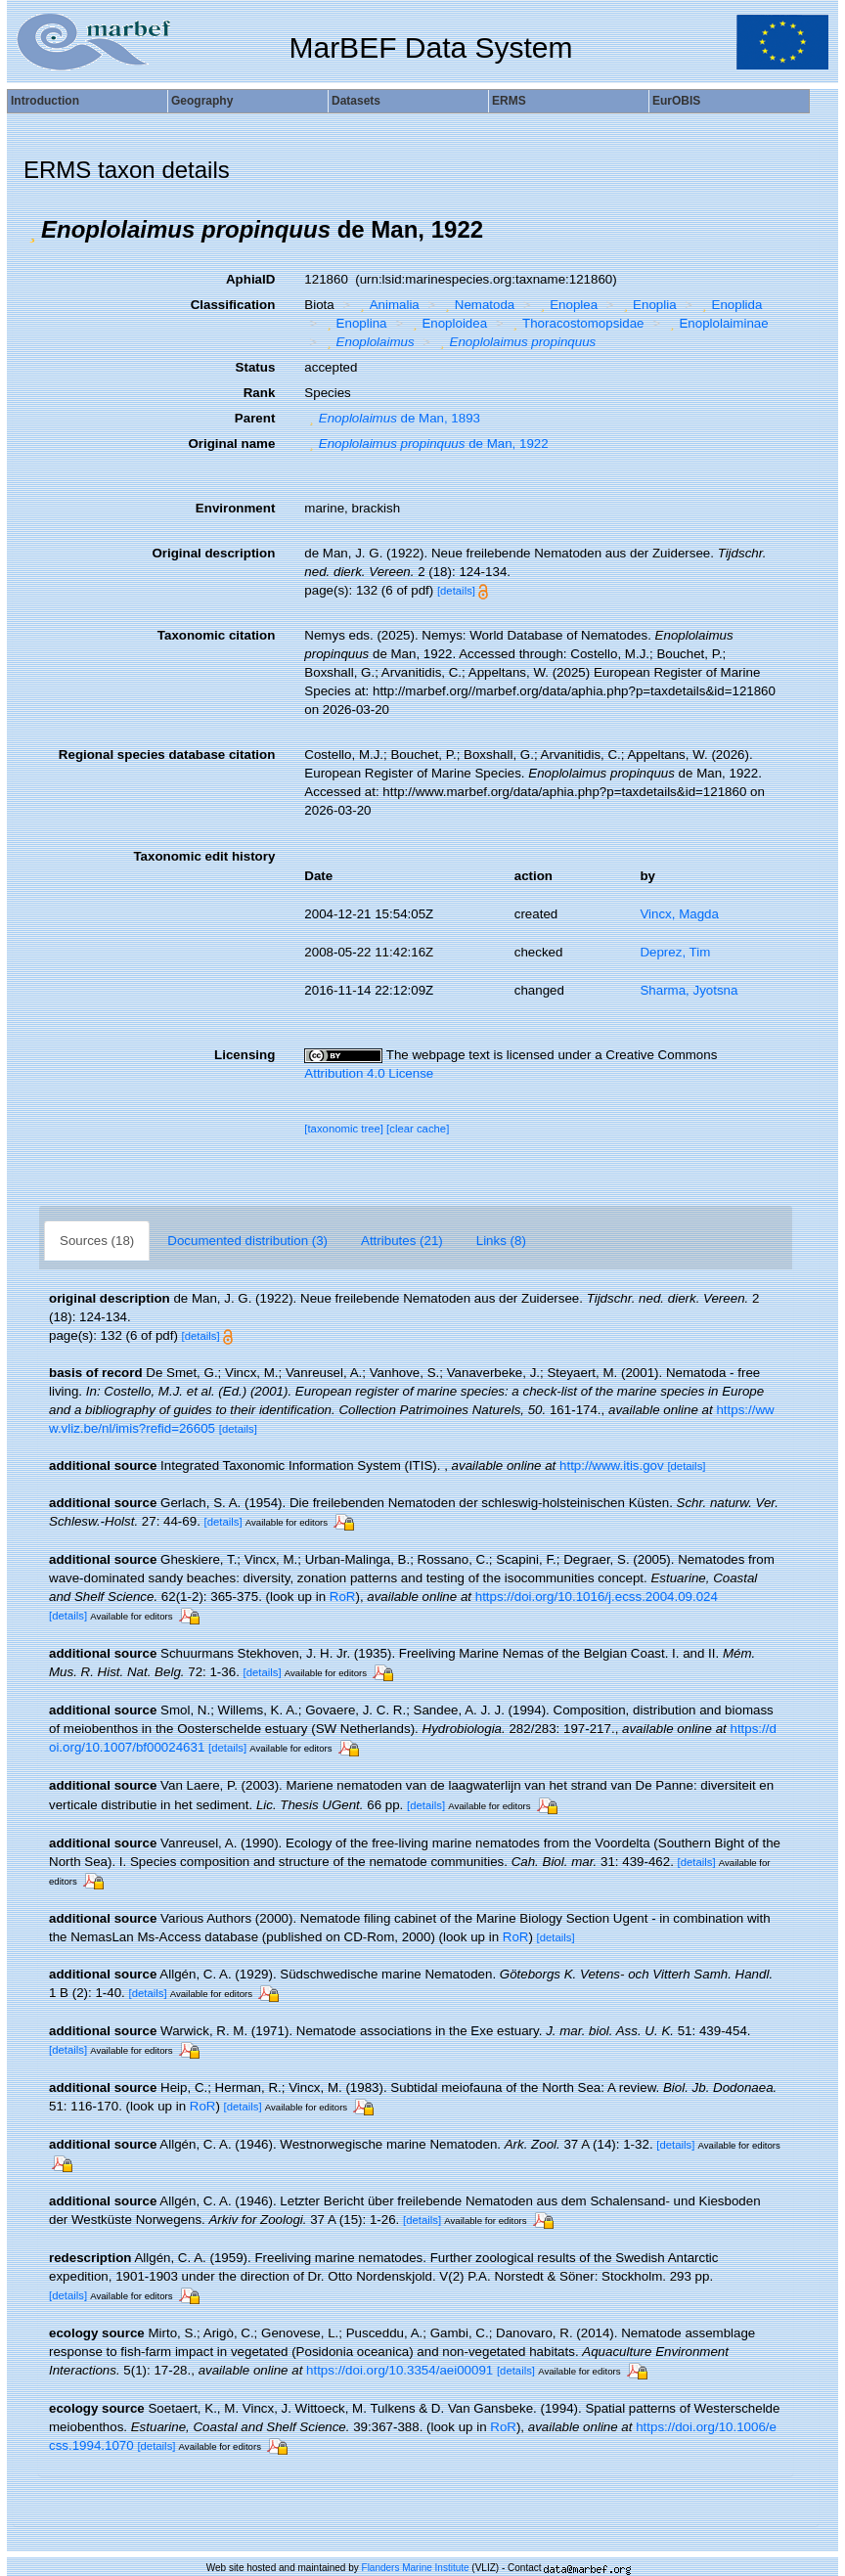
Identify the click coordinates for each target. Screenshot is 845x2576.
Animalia (387, 304)
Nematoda (477, 304)
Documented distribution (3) (247, 1240)
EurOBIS (676, 101)
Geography (202, 101)
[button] (32, 230)
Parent (255, 418)
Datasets (356, 101)
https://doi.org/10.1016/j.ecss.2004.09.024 (596, 1596)
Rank (260, 392)
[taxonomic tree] (343, 1128)
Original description (213, 553)
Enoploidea (447, 323)
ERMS (509, 101)
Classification (233, 304)
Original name (231, 443)
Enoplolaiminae (717, 323)
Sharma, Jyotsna (688, 990)
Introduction (45, 101)
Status (256, 367)
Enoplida (729, 304)
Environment (235, 508)
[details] (456, 591)
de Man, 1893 (392, 418)
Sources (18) (97, 1240)
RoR (343, 1596)
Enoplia (648, 304)
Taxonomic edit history (204, 856)
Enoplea (567, 304)
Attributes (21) (402, 1240)
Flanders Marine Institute (415, 2567)
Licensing (244, 1054)
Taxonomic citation (216, 635)
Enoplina (354, 323)
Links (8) (501, 1240)
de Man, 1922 (426, 443)
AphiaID (250, 279)
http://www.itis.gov (611, 1465)
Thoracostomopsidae (577, 323)
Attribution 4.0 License (368, 1073)
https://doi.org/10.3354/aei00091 (399, 2370)
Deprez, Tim (675, 952)
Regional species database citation (167, 754)
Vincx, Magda (679, 914)
